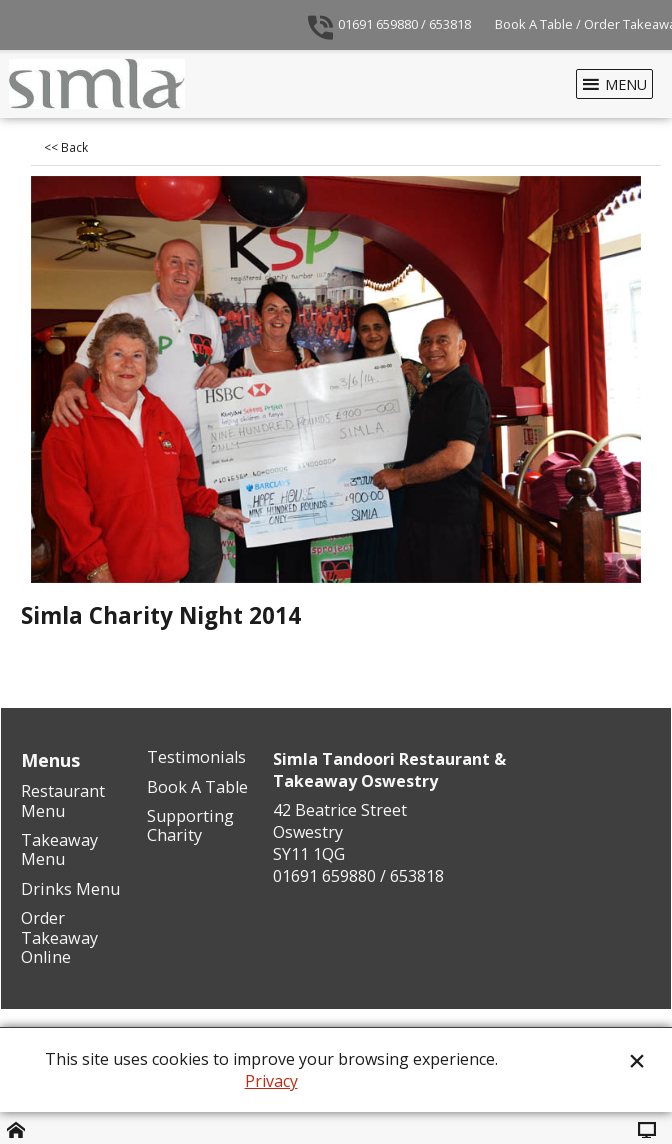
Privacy (271, 1081)
